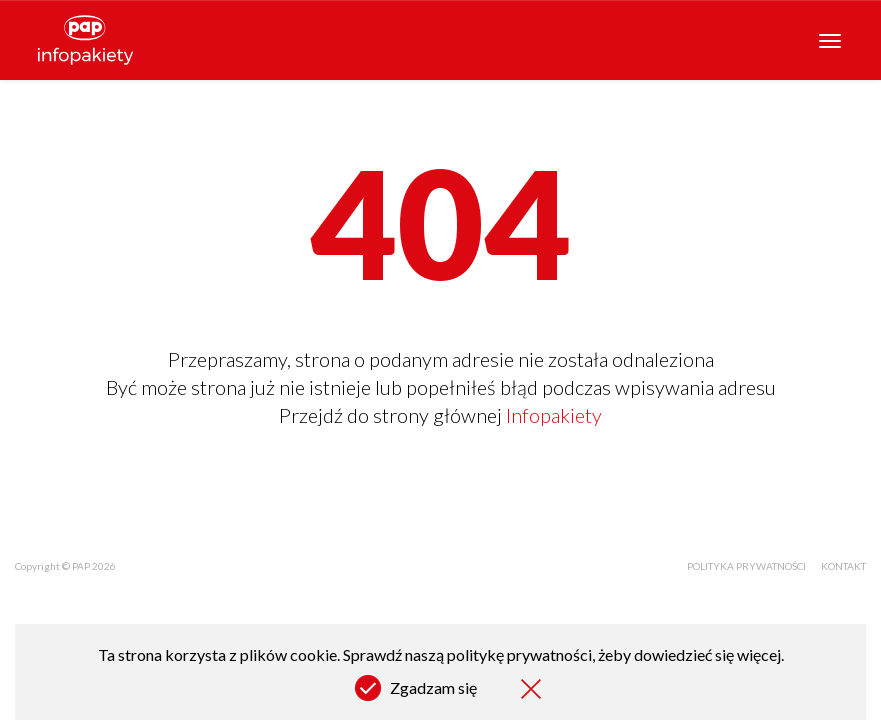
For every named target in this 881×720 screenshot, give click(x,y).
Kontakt (843, 566)
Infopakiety (554, 415)
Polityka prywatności (746, 566)
